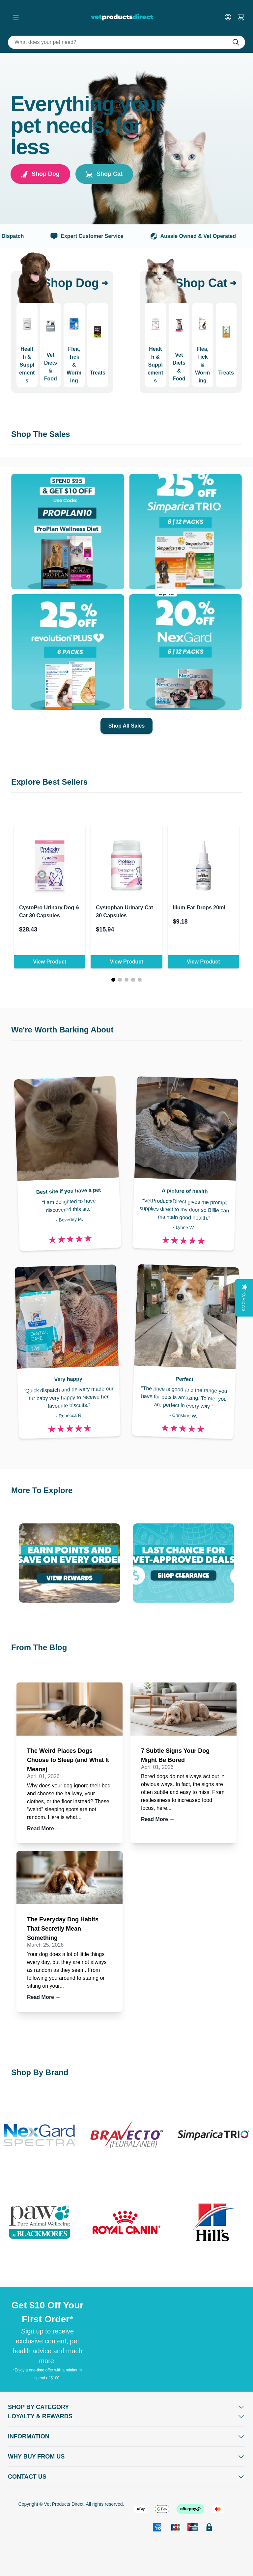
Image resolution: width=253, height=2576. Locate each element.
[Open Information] (126, 2436)
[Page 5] (140, 980)
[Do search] (238, 42)
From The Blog (39, 1647)
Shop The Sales (40, 434)
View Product (49, 961)
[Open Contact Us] (126, 2476)
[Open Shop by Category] (126, 2407)
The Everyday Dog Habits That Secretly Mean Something (62, 1928)
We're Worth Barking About (62, 1029)
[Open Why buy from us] (126, 2456)
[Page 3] (126, 980)
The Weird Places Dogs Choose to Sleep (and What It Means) (68, 1760)
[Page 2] (120, 980)
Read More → (44, 1828)
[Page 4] (133, 980)
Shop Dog (40, 174)
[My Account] (230, 17)
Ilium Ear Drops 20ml (199, 907)
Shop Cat (104, 174)
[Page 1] (113, 980)
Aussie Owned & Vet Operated (206, 236)
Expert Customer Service (100, 236)
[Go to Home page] (123, 17)
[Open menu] (16, 17)
